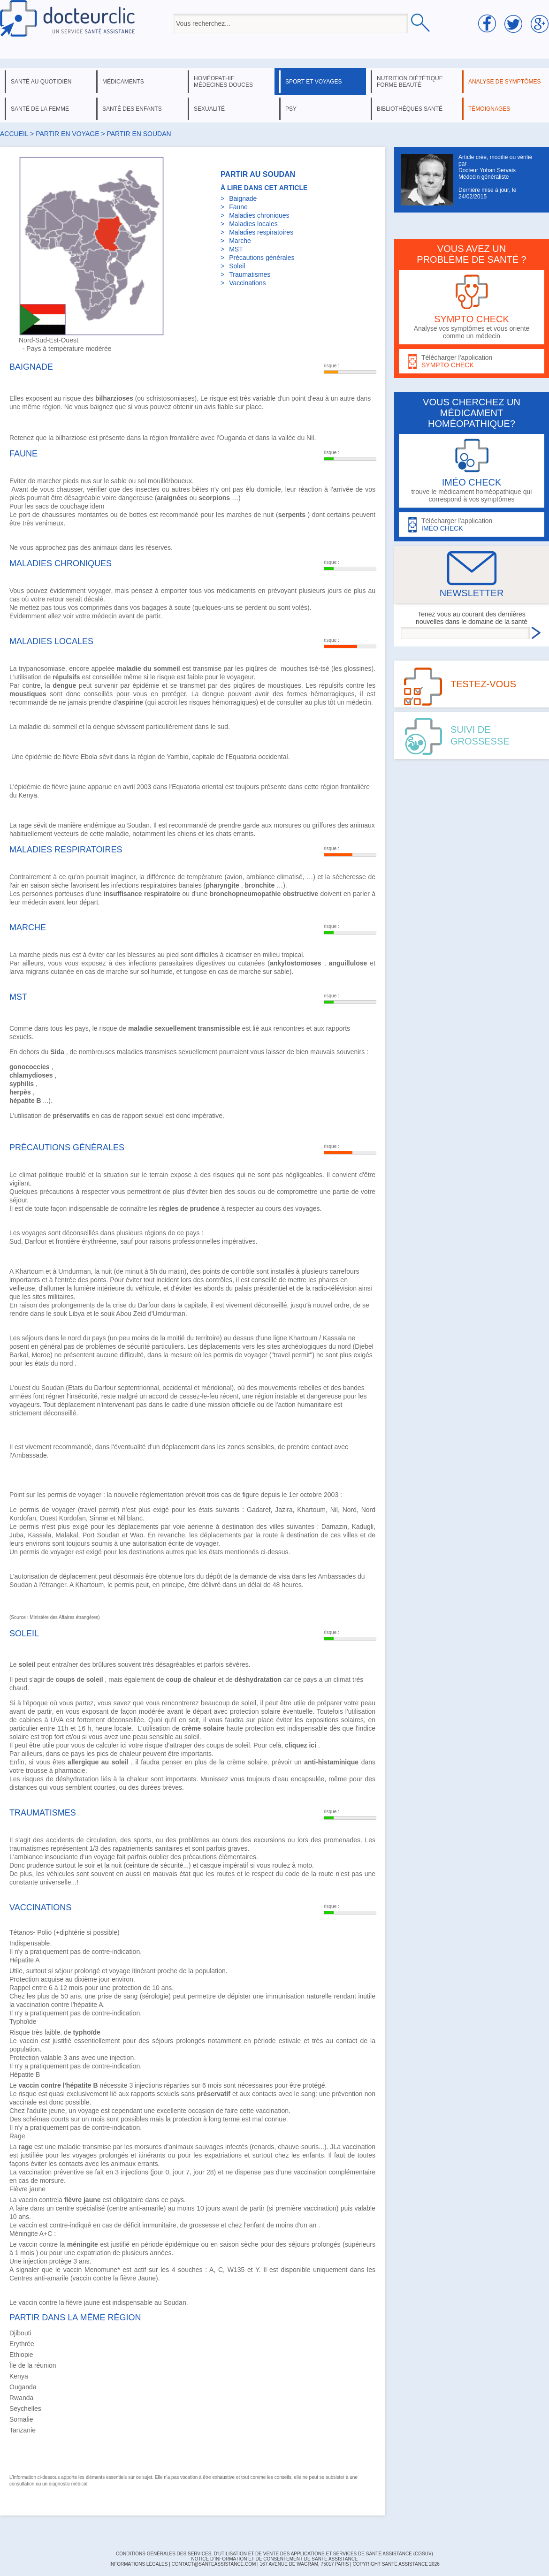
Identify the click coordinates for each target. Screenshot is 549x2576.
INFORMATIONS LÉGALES (138, 2564)
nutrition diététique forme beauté (410, 81)
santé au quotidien (41, 81)
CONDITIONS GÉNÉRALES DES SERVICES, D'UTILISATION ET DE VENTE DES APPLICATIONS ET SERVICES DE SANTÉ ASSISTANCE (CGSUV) (274, 2553)
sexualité (209, 109)
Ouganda (23, 2387)
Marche (240, 240)
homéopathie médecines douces (223, 81)
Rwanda (21, 2397)
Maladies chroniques (259, 215)
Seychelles (25, 2408)
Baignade (243, 198)
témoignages (489, 109)
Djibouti (20, 2333)
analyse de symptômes (504, 81)
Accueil (14, 133)
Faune (238, 207)
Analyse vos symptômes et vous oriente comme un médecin (472, 307)
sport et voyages (313, 81)
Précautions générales (261, 257)
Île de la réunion (32, 2365)
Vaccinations (247, 283)
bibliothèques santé (409, 109)
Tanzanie (22, 2430)
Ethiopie (21, 2354)
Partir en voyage (67, 133)
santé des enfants (132, 109)
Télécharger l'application (472, 361)
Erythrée (21, 2344)
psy (291, 109)
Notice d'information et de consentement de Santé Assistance (274, 2558)
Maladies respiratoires (261, 232)
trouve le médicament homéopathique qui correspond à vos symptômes (472, 471)
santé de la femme (40, 109)
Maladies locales (253, 224)
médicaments (123, 81)
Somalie (21, 2419)
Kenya (18, 2376)
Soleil (237, 266)
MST (236, 249)
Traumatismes (249, 274)
